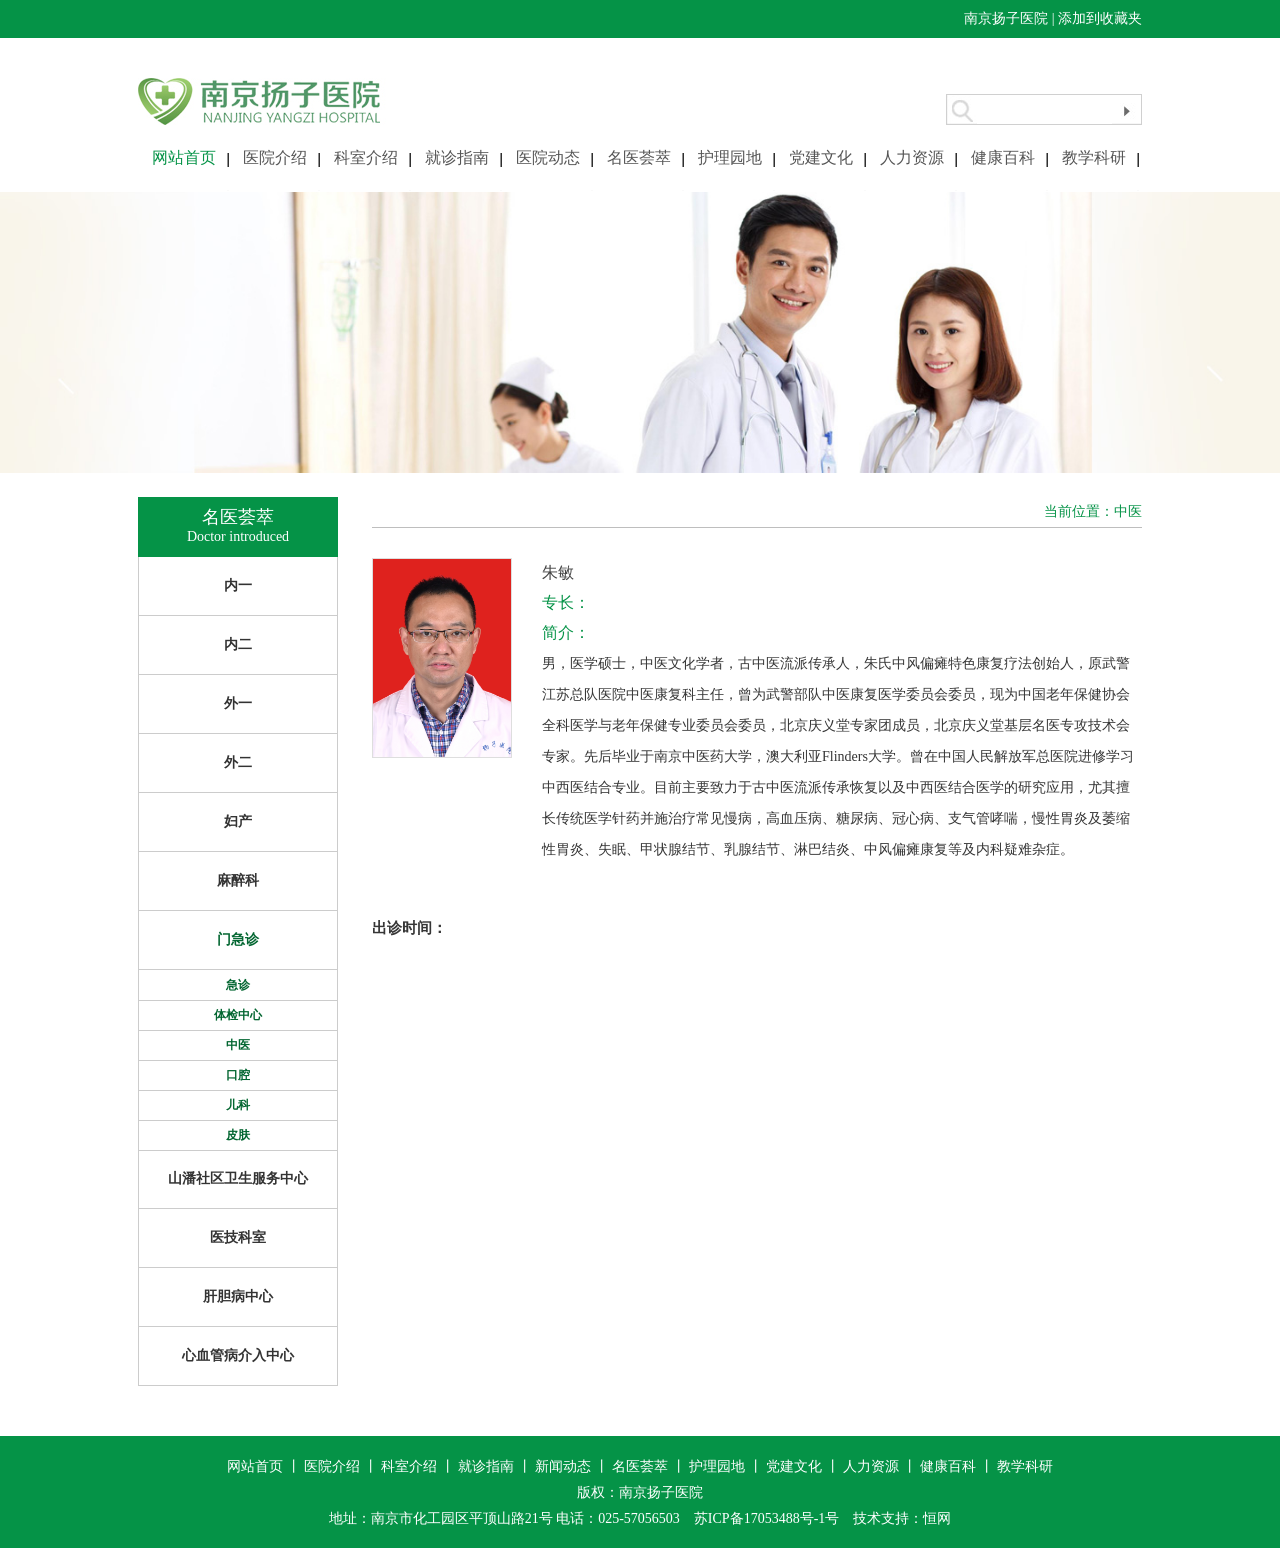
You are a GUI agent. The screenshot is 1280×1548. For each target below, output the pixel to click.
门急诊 (238, 939)
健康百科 (1003, 157)
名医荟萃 (639, 157)
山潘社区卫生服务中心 (238, 1178)
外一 (238, 703)
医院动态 (548, 157)
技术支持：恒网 (902, 1518)
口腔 (238, 1075)
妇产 (238, 821)
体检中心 (238, 1015)
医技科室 (238, 1237)
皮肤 (238, 1135)
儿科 (238, 1105)
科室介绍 (366, 157)
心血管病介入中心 (238, 1355)
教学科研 (1094, 157)
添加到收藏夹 (1100, 18)
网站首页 (184, 157)
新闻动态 (563, 1466)
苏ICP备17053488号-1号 (766, 1518)
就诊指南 (457, 157)
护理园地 (730, 157)
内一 (238, 585)
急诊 (238, 985)
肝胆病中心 (238, 1296)
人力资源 (912, 157)
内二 (238, 644)
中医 (238, 1045)
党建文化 (821, 157)
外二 (238, 762)
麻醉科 (238, 880)
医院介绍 (275, 157)
